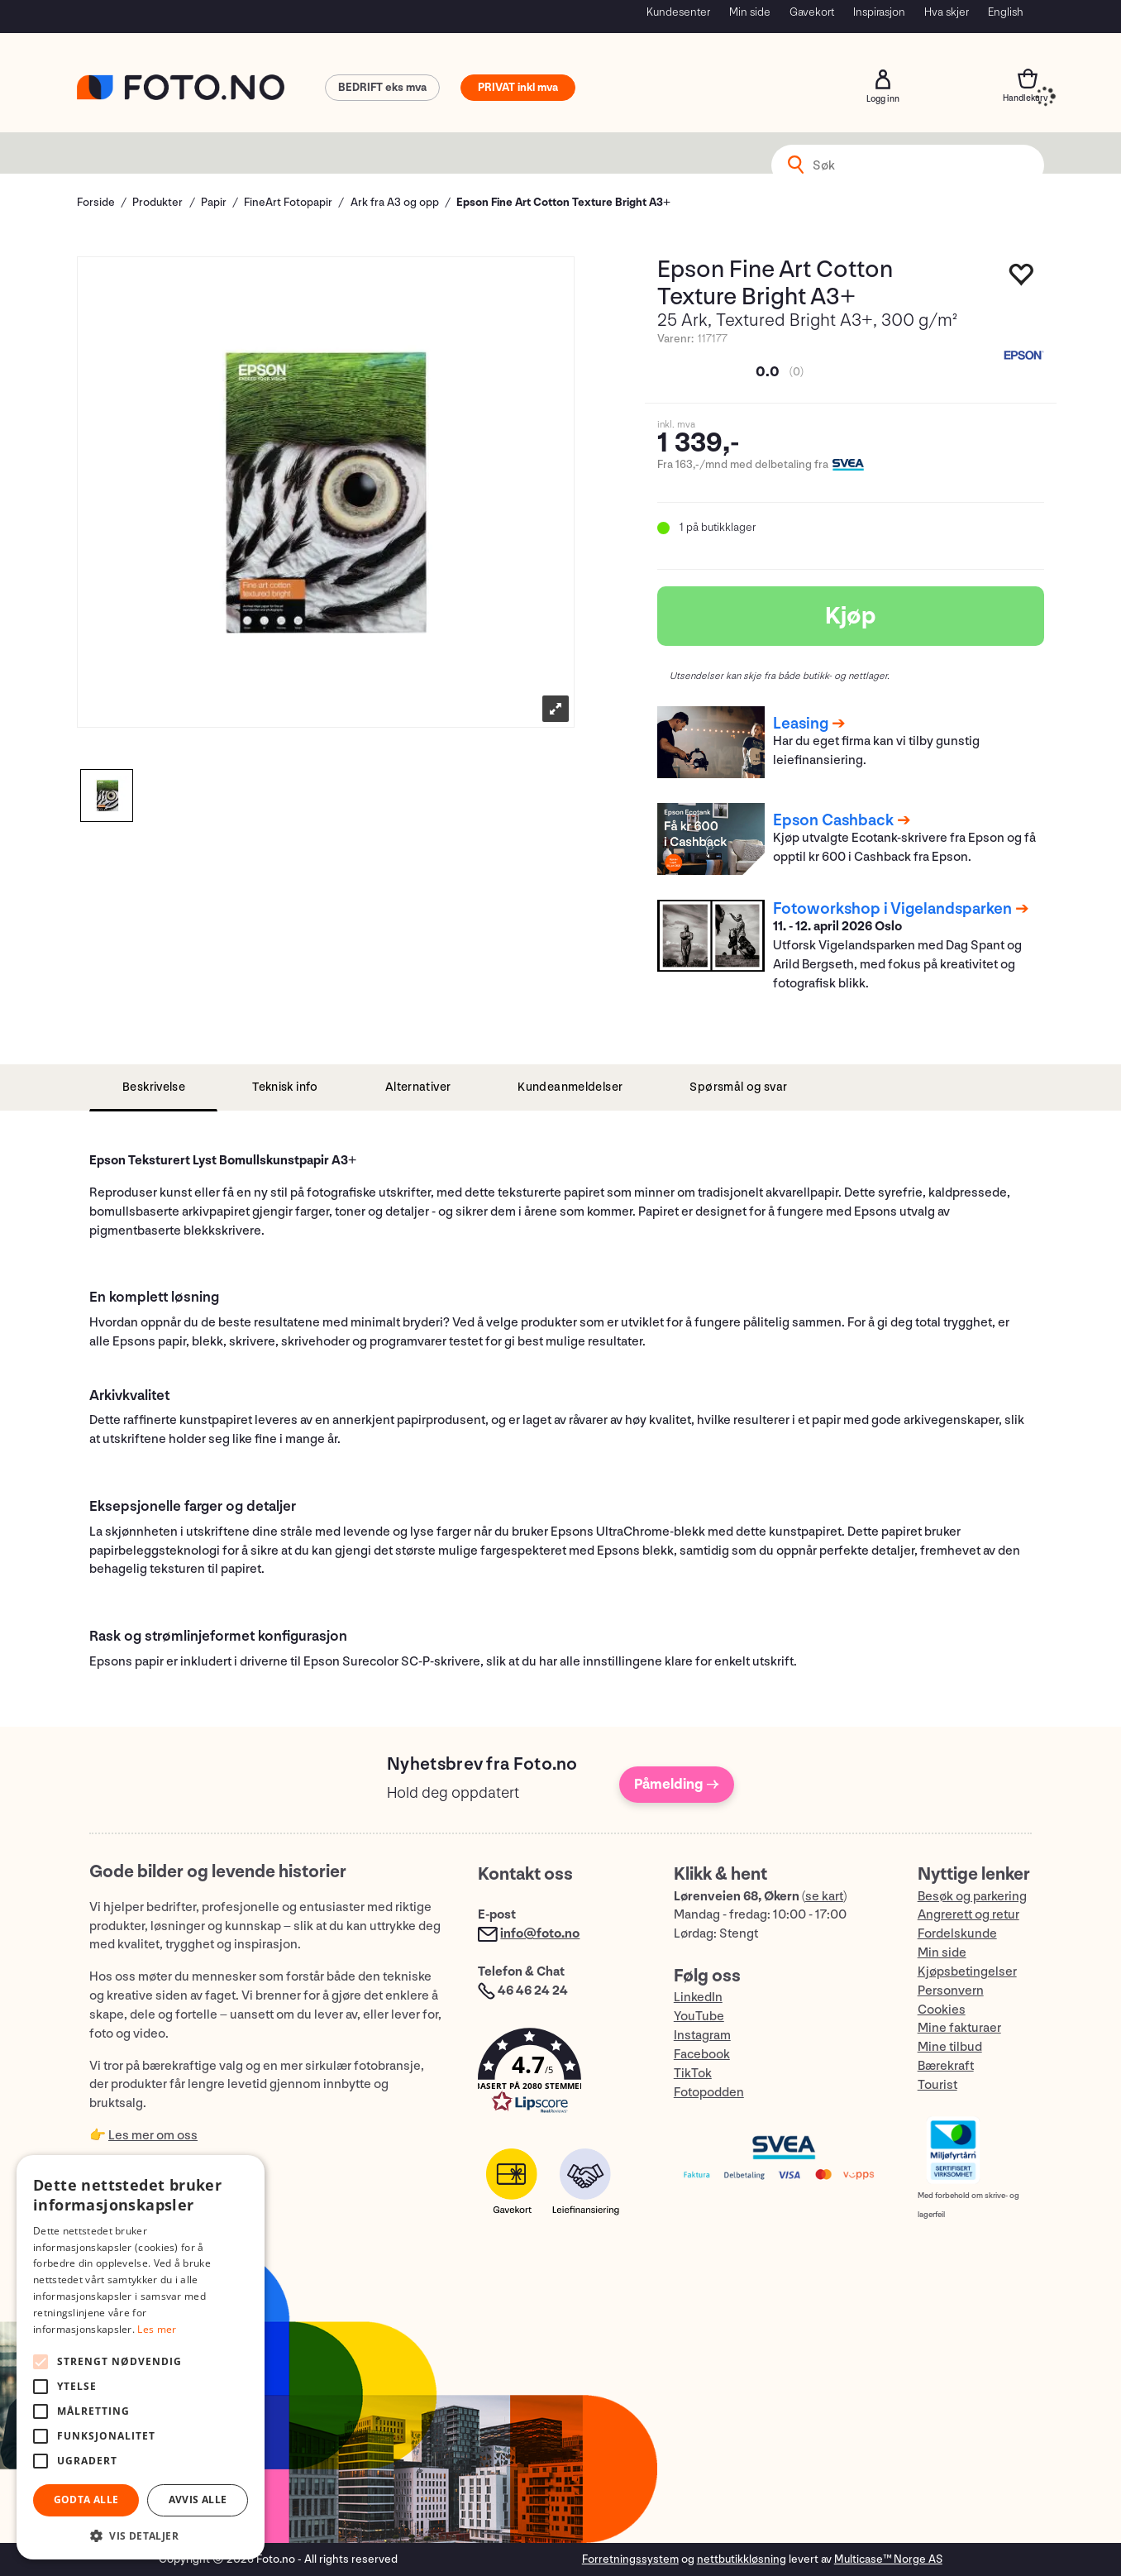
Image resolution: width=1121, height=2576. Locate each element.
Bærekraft (946, 2066)
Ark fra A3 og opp (395, 202)
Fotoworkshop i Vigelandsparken (892, 909)
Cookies (942, 2010)
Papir (214, 202)
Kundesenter (678, 12)
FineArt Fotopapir (288, 202)
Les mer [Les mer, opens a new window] (156, 2329)
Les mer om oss (153, 2135)
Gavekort (811, 12)
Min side (749, 12)
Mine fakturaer (959, 2028)
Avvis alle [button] (198, 2499)
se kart (824, 1897)
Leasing (800, 724)
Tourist (937, 2085)
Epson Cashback (833, 820)
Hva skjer (946, 12)
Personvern (951, 1991)
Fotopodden (709, 2092)
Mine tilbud (950, 2047)
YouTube (699, 2016)
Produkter (157, 202)
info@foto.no (540, 1934)
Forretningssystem (630, 2559)
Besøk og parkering (972, 1897)
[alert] (141, 2357)
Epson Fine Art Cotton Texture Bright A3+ (563, 202)
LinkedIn (698, 1997)
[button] (559, 2074)
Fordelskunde (957, 1934)
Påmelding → (676, 1784)
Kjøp (850, 616)
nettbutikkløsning (741, 2559)
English (1005, 12)
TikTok (693, 2073)
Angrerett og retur (968, 1915)
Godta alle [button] (86, 2499)
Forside (96, 202)
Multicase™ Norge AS (888, 2559)
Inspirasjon (879, 12)
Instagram (702, 2035)
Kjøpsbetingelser (967, 1972)
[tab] (153, 1087)
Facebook (702, 2054)
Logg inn (882, 79)
